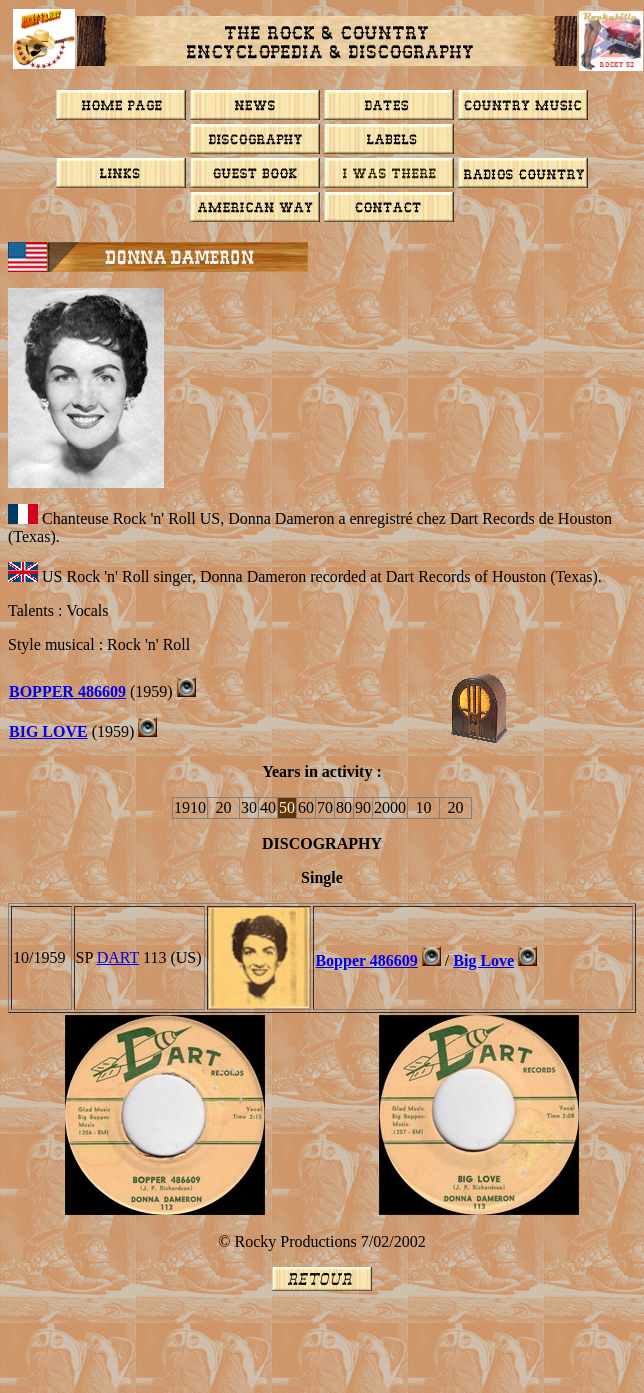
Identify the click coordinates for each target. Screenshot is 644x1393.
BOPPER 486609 (67, 691)
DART (118, 957)
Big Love (483, 960)
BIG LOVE (48, 731)
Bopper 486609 (366, 960)
